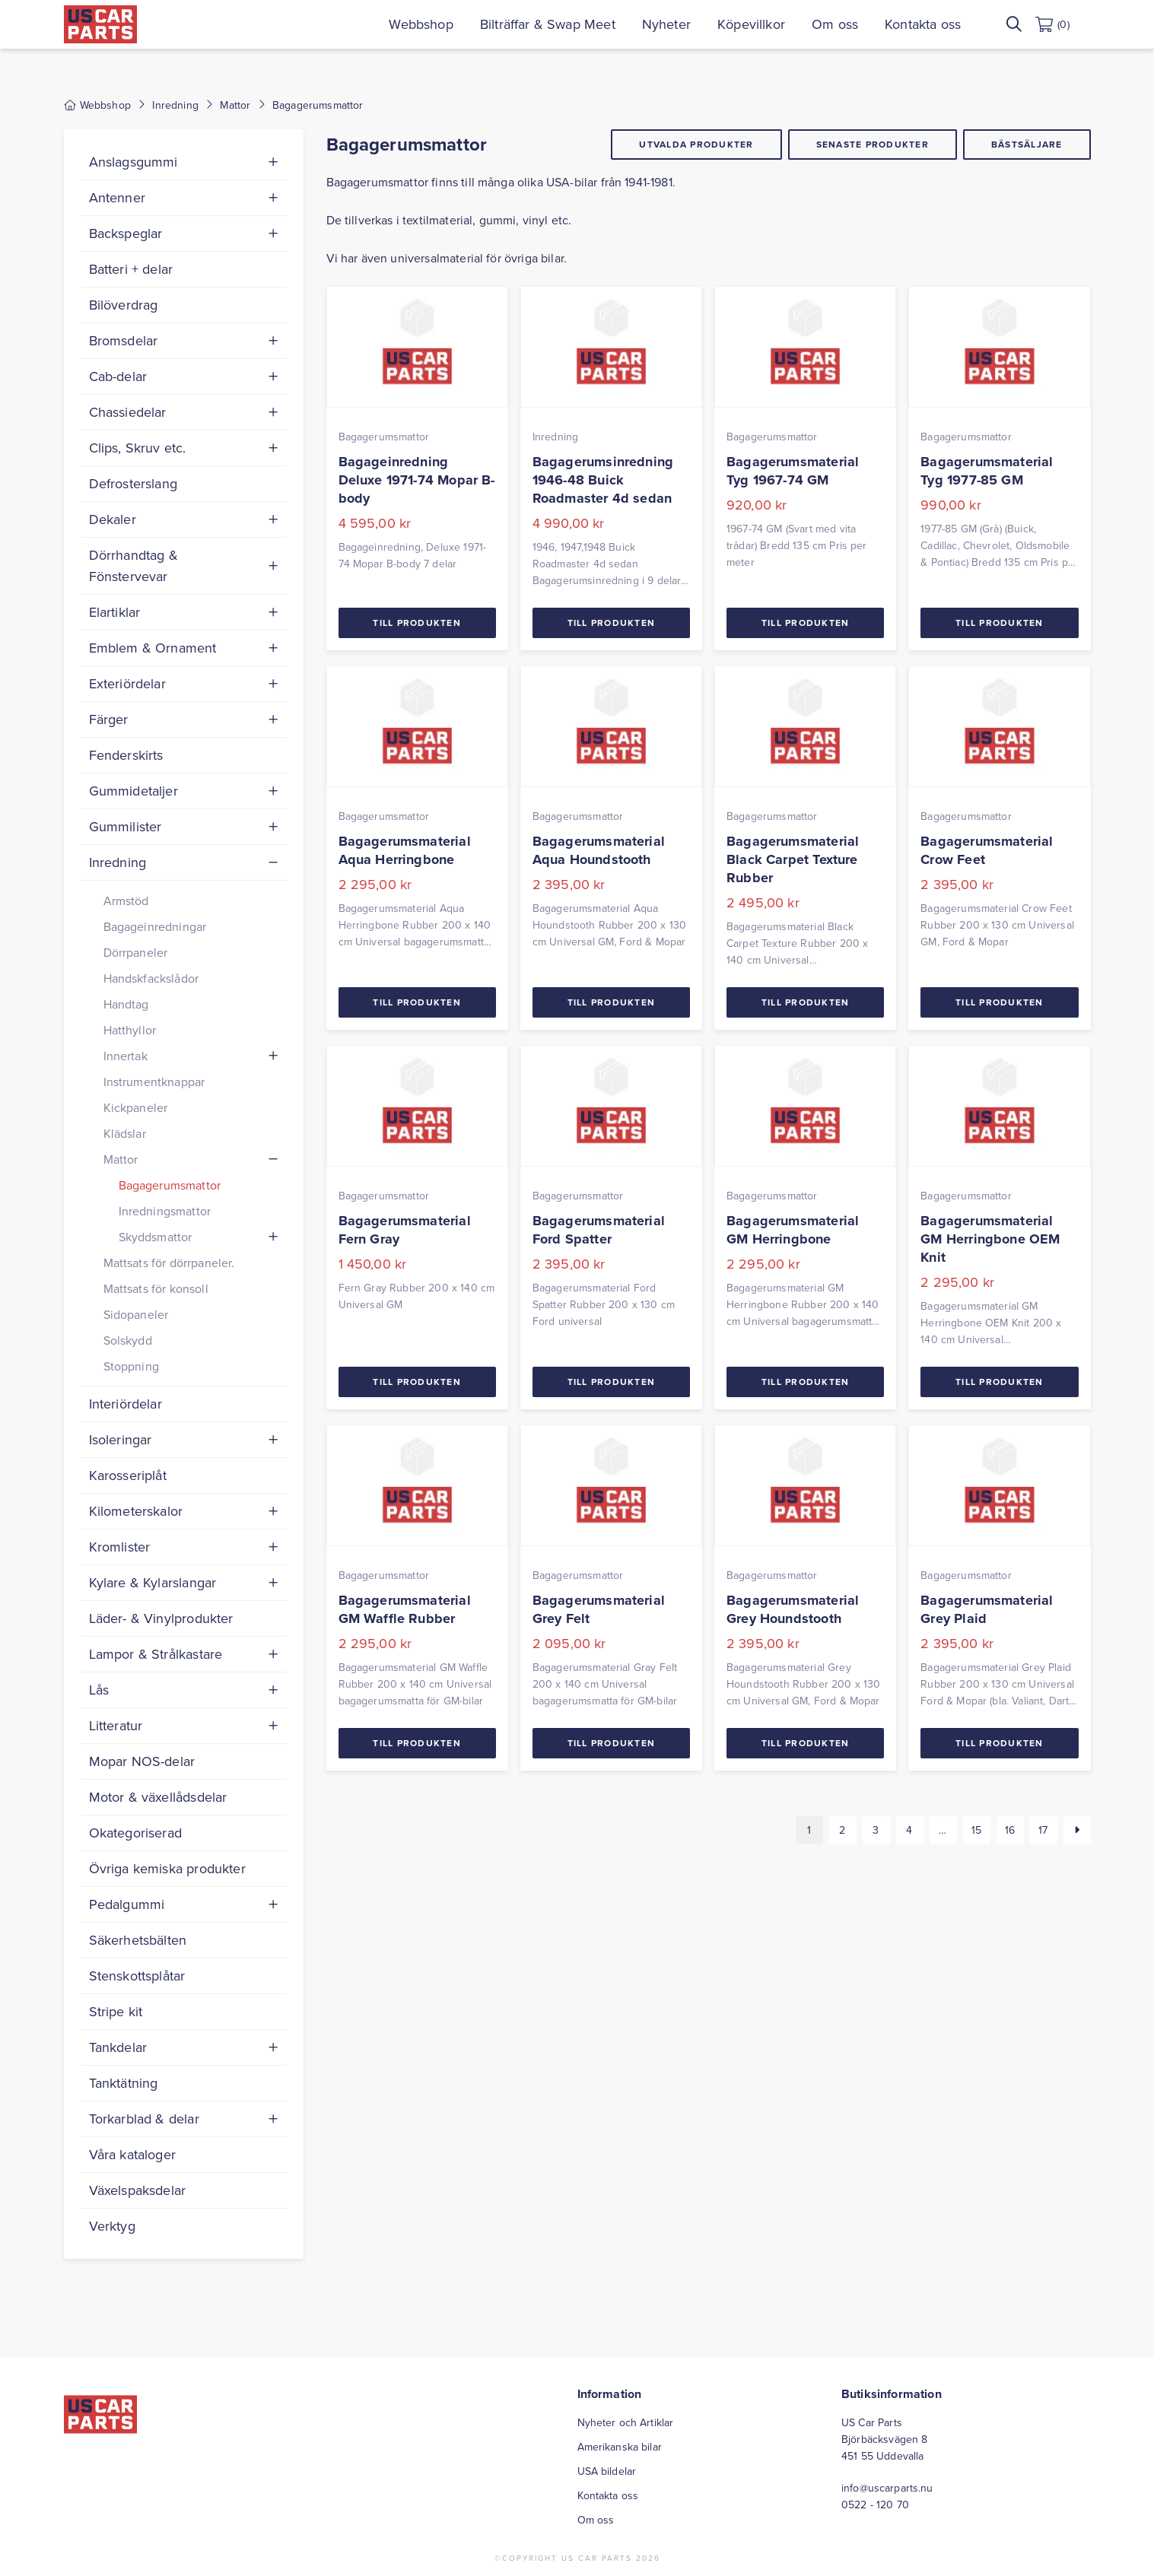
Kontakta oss (944, 23)
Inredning (175, 105)
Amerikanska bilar (619, 2446)
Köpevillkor (772, 23)
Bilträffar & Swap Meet (569, 23)
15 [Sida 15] (976, 1830)
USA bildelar (607, 2471)
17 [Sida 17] (1043, 1830)
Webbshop (442, 23)
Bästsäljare (1027, 144)
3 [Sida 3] (876, 1830)
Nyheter (687, 23)
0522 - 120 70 (875, 2504)
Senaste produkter (872, 144)
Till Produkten (417, 622)
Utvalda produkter (696, 144)
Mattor (235, 105)
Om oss (856, 23)
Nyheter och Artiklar (625, 2422)
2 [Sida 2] (842, 1830)
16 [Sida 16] (1010, 1830)
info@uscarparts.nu (887, 2487)
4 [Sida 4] (909, 1830)
